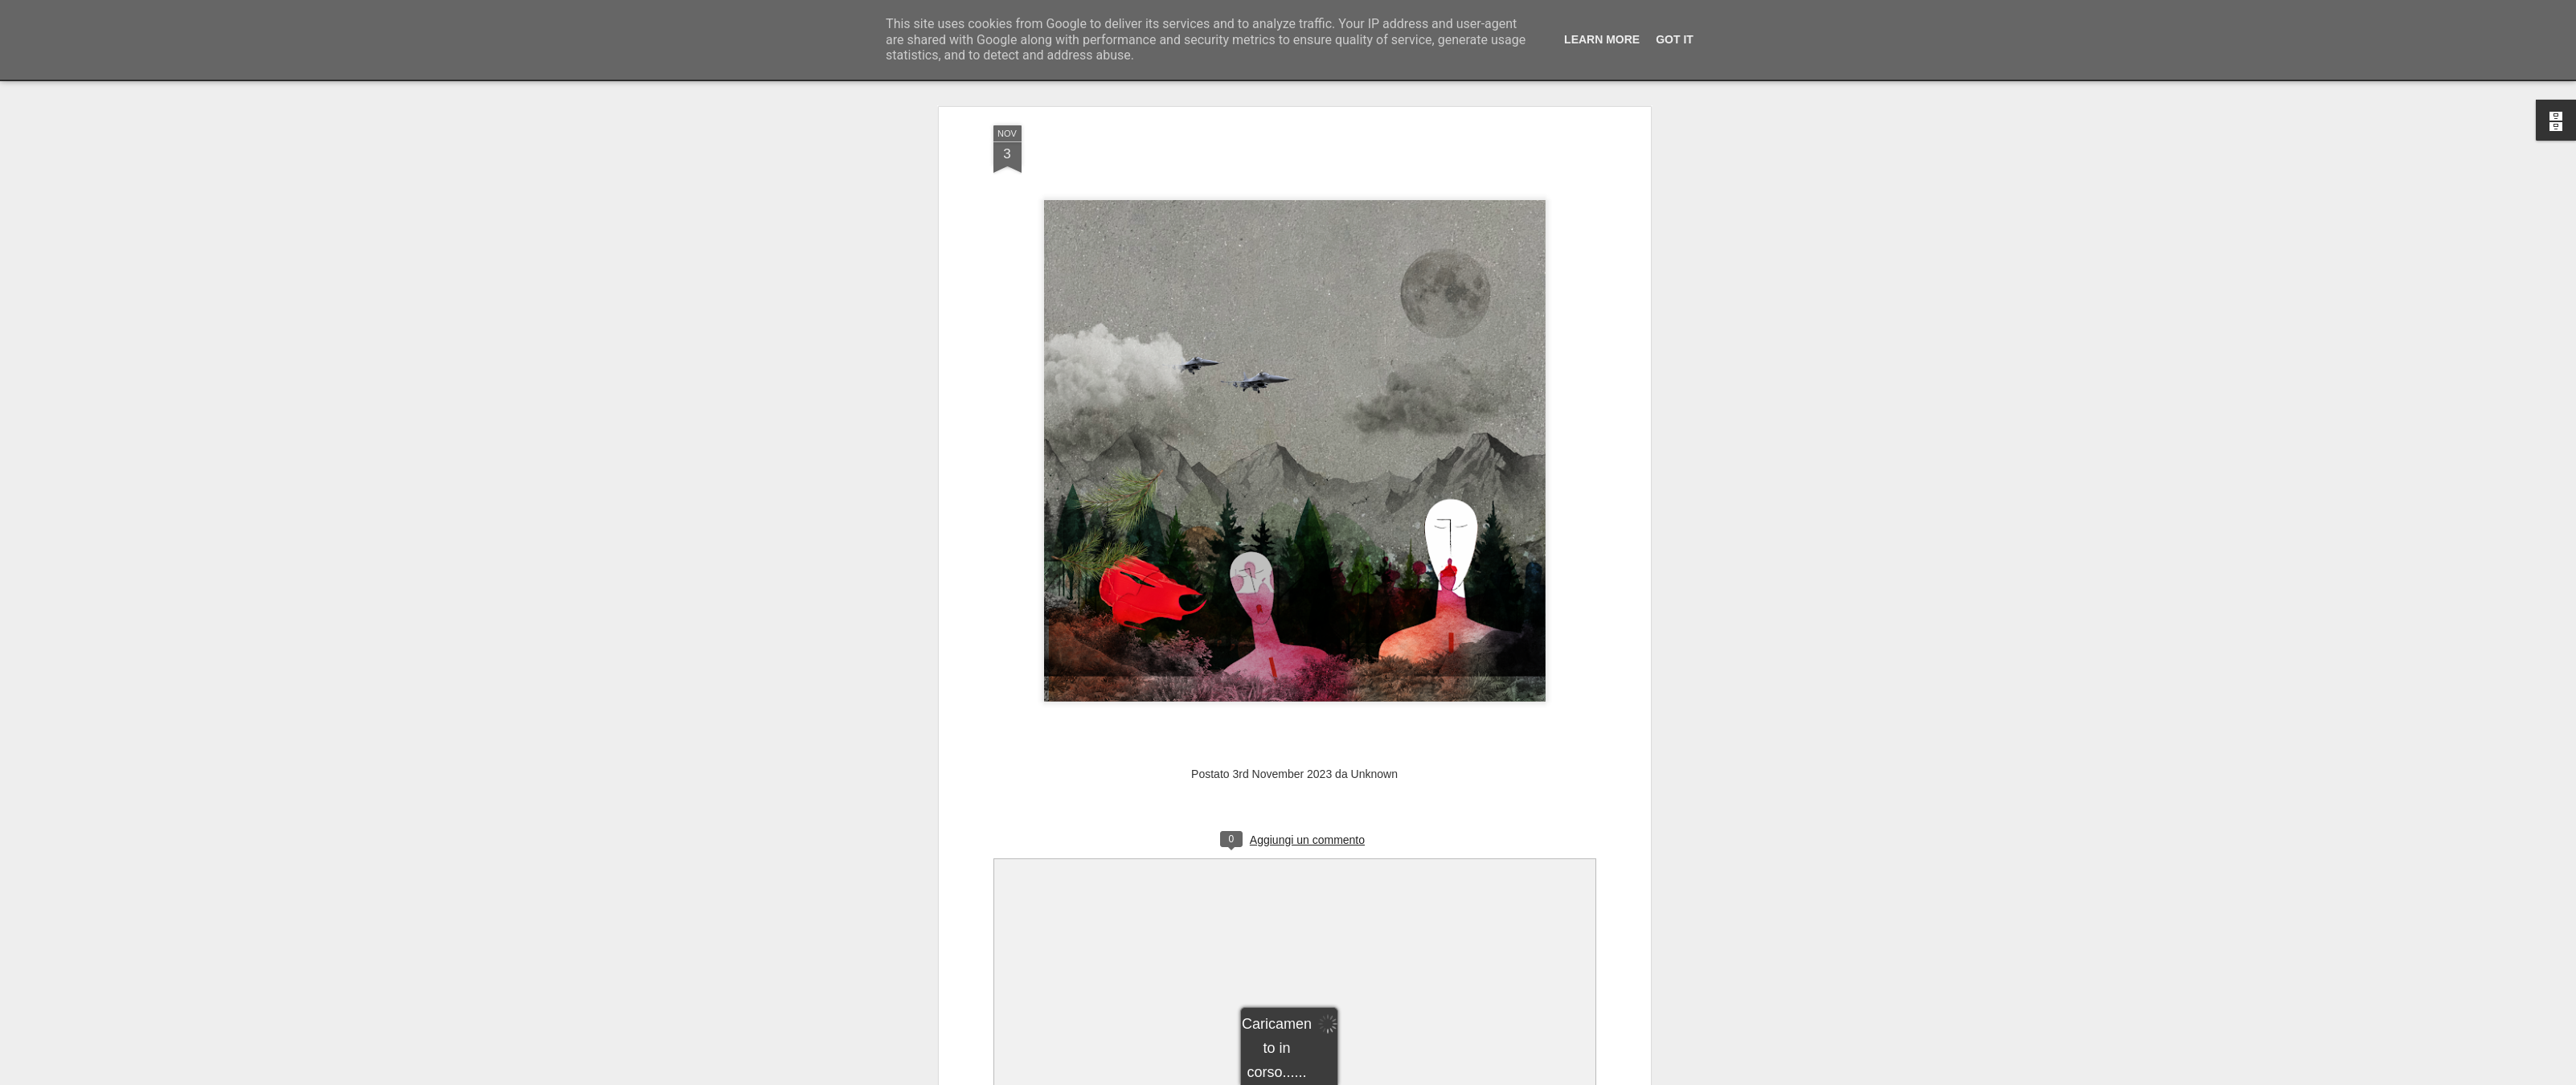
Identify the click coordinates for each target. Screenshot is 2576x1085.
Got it (1674, 39)
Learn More (1602, 39)
